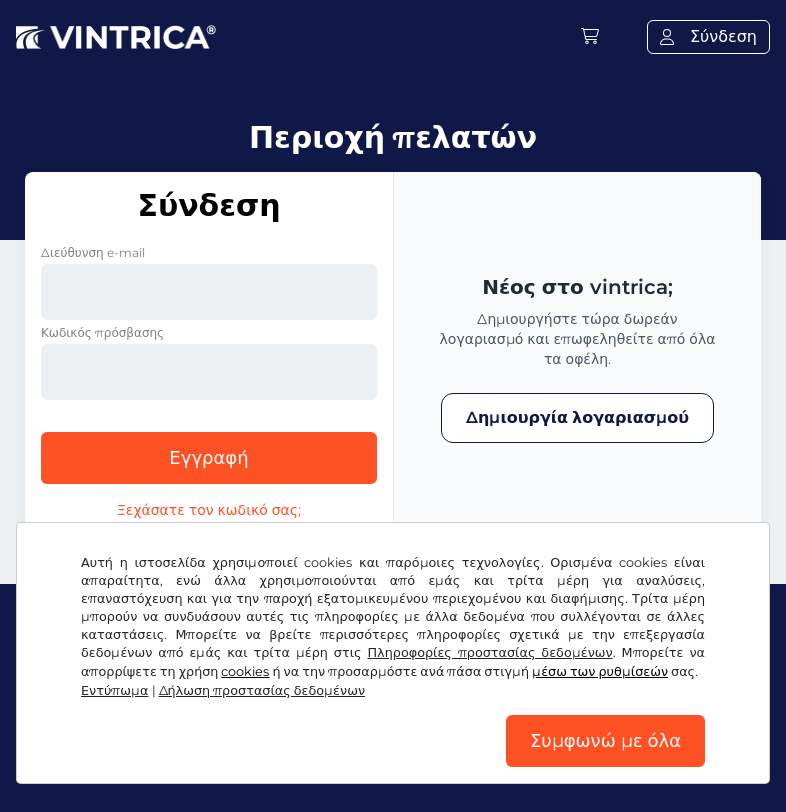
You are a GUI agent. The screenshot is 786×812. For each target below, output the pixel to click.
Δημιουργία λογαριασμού (577, 417)
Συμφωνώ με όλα (605, 741)
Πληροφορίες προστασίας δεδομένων (489, 652)
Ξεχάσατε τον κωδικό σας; (209, 510)
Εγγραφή (208, 458)
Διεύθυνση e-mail (93, 252)
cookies (245, 671)
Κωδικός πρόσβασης (102, 332)
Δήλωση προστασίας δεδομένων (262, 690)
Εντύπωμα (115, 690)
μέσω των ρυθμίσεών (600, 671)
